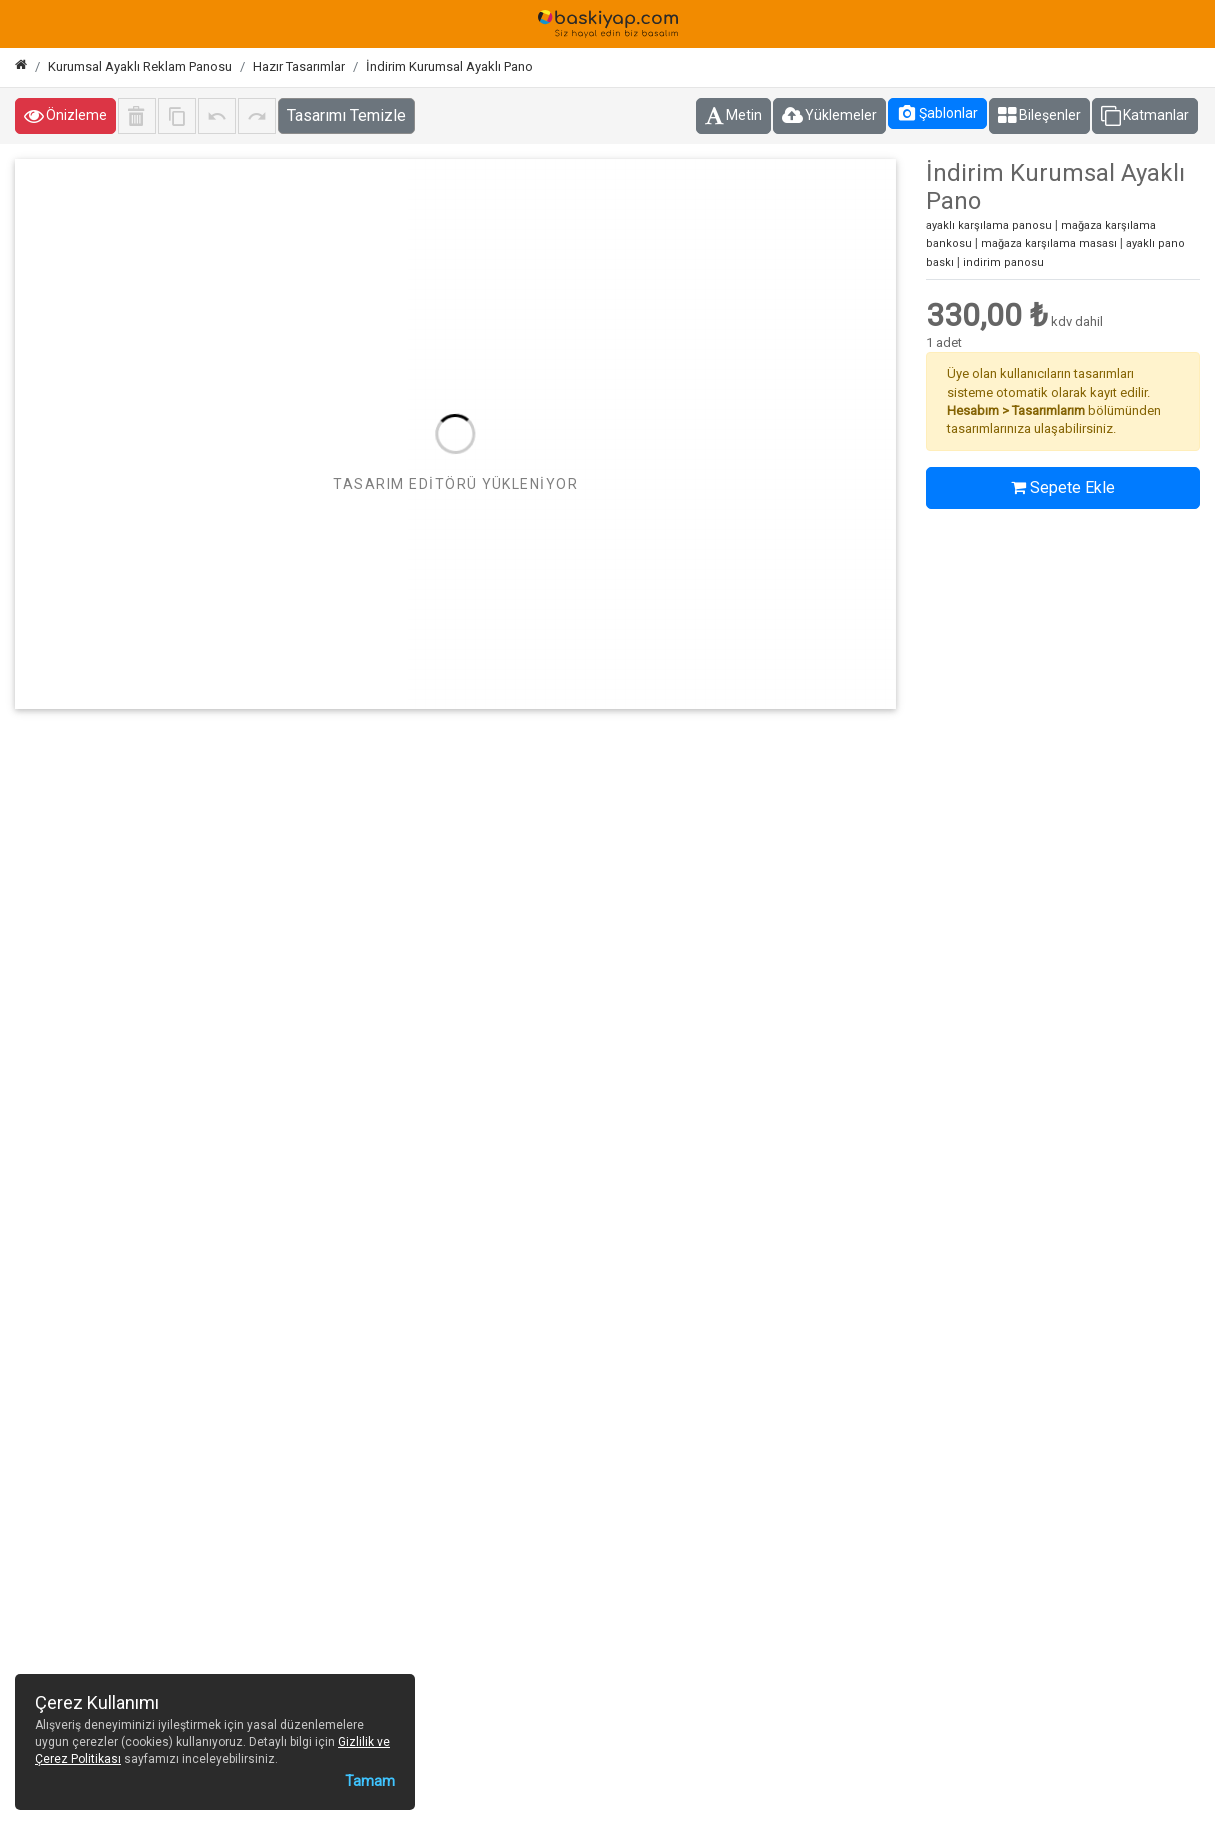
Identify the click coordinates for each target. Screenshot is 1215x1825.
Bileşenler (1039, 116)
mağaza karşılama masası (1049, 243)
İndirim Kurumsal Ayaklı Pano (449, 66)
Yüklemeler (829, 116)
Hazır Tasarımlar (299, 66)
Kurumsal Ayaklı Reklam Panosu (140, 66)
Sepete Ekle (1063, 487)
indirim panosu (1003, 262)
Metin (733, 116)
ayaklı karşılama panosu (989, 225)
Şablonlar (937, 113)
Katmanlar (1145, 116)
